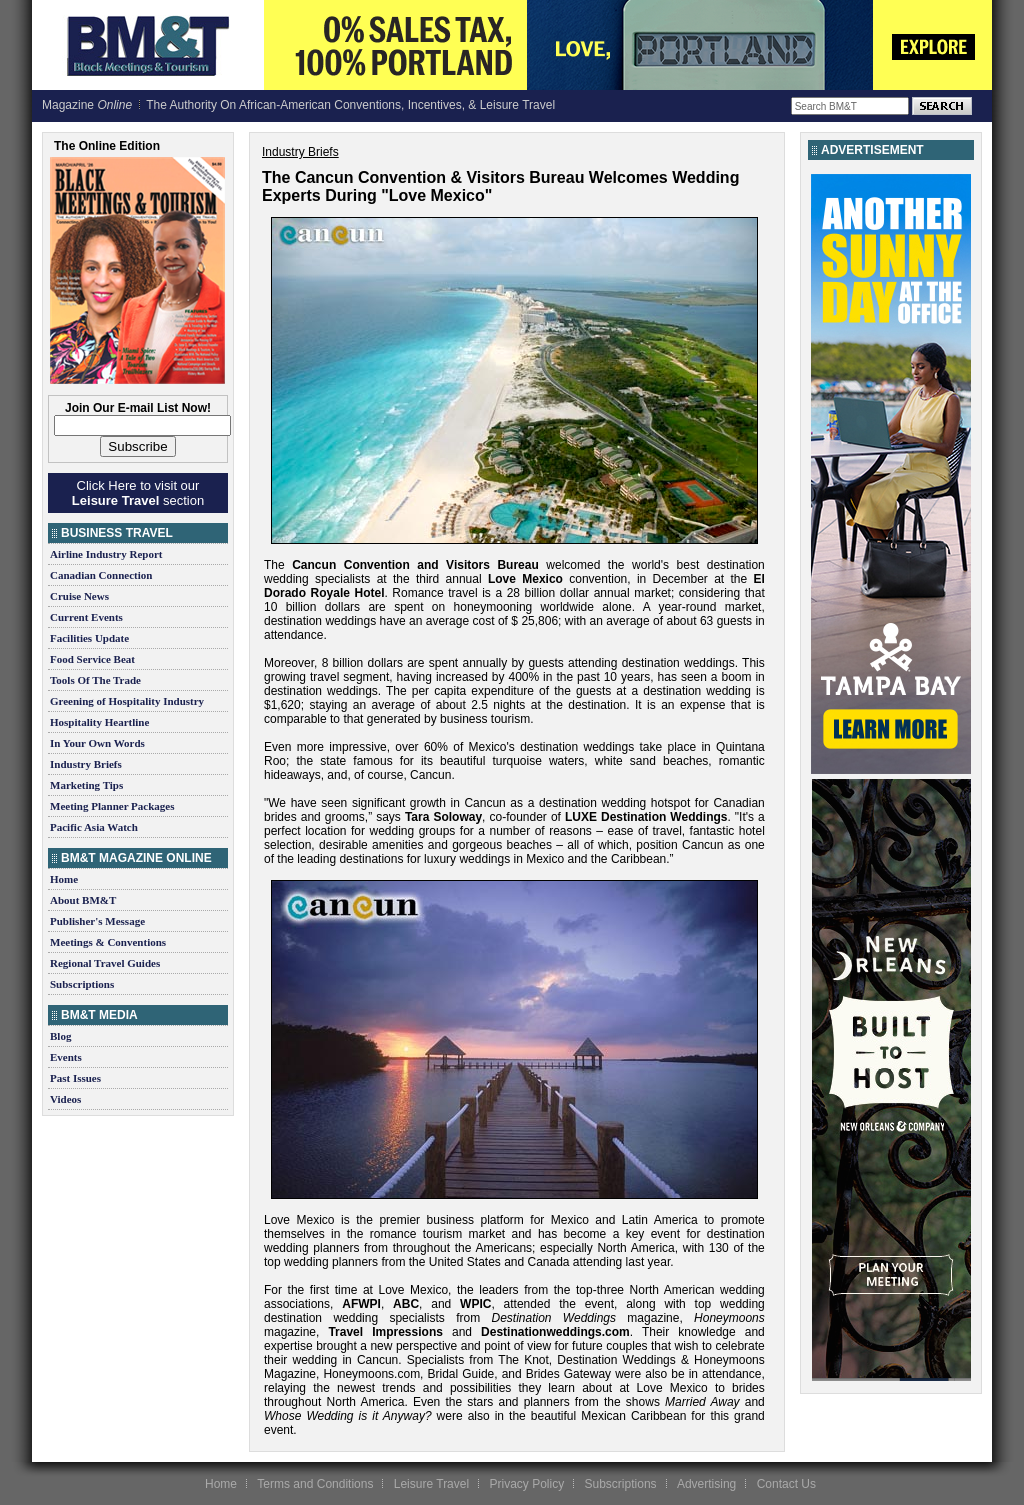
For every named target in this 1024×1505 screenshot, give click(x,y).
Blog (60, 1036)
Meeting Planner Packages (112, 806)
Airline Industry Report (106, 554)
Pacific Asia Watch (94, 827)
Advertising (706, 1484)
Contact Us (786, 1484)
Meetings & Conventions (108, 942)
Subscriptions (82, 984)
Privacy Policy (526, 1484)
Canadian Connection (101, 575)
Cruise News (79, 596)
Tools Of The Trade (95, 680)
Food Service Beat (92, 659)
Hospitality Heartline (99, 722)
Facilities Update (89, 638)
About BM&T (83, 900)
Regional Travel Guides (105, 963)
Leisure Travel (431, 1484)
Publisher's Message (97, 921)
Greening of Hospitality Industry (127, 701)
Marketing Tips (86, 785)
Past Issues (75, 1078)
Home (64, 879)
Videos (65, 1099)
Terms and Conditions (315, 1484)
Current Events (86, 617)
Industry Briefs (86, 764)
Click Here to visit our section (138, 493)
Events (66, 1057)
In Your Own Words (97, 743)
